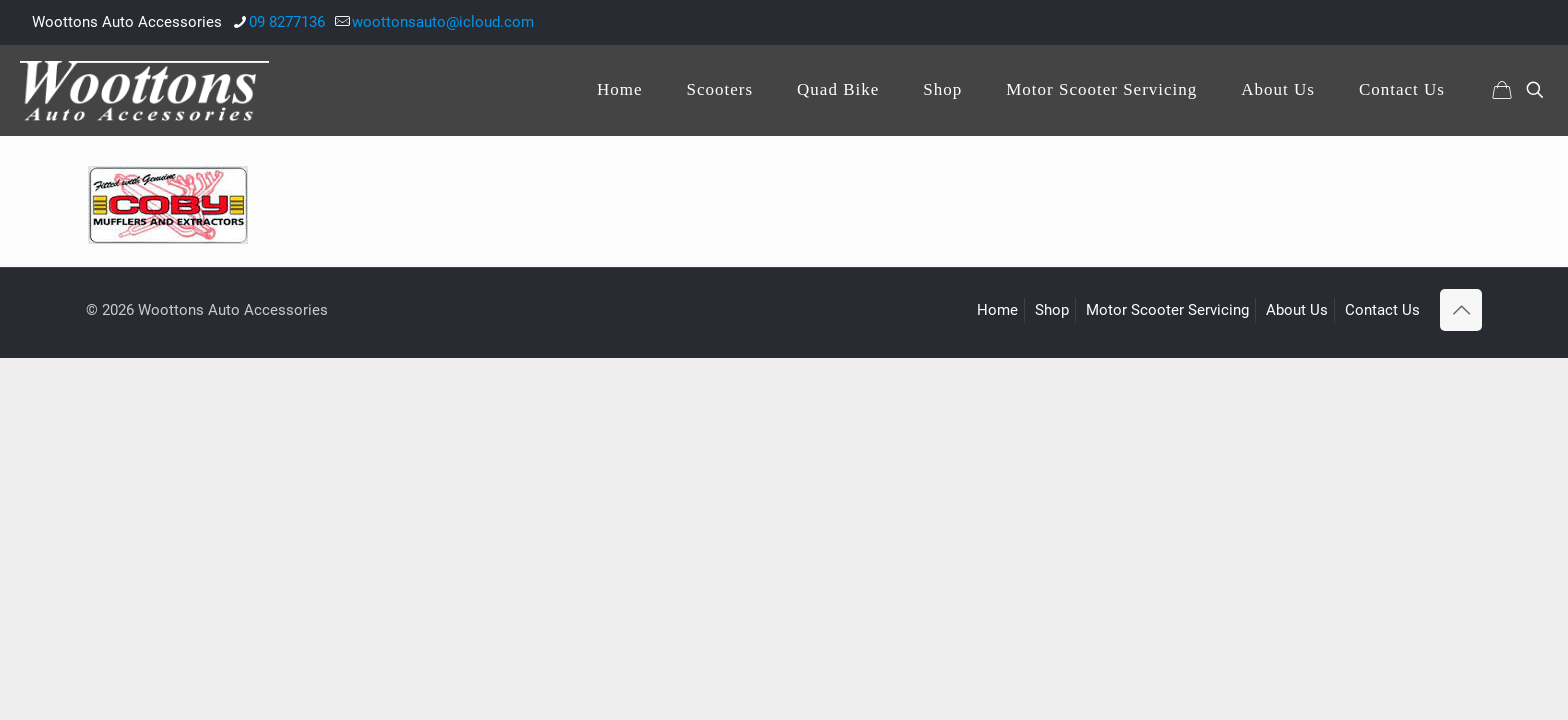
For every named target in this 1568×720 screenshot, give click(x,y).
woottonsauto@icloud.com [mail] (443, 22)
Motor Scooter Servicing (1167, 310)
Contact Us (1382, 310)
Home (997, 310)
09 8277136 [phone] (287, 22)
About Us (1297, 310)
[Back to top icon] (1461, 310)
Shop (1052, 310)
